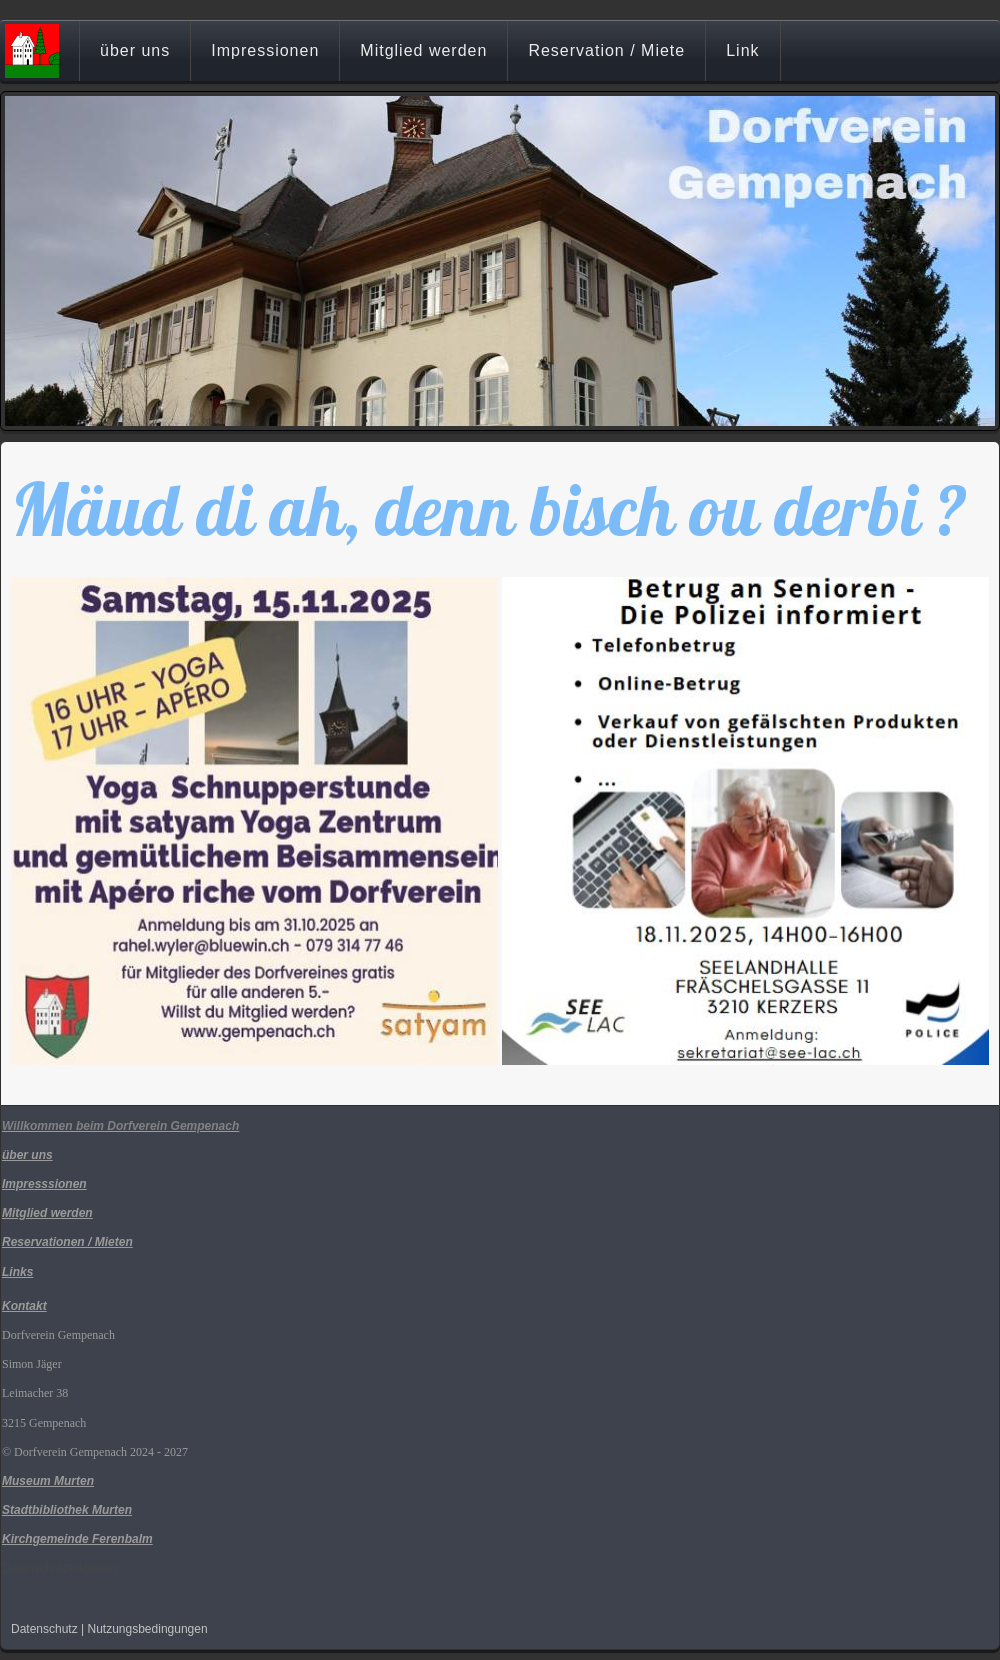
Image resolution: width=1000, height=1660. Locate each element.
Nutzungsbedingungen (148, 1629)
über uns (135, 50)
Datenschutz (44, 1629)
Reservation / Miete (606, 50)
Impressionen (265, 50)
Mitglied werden (423, 50)
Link (742, 50)
